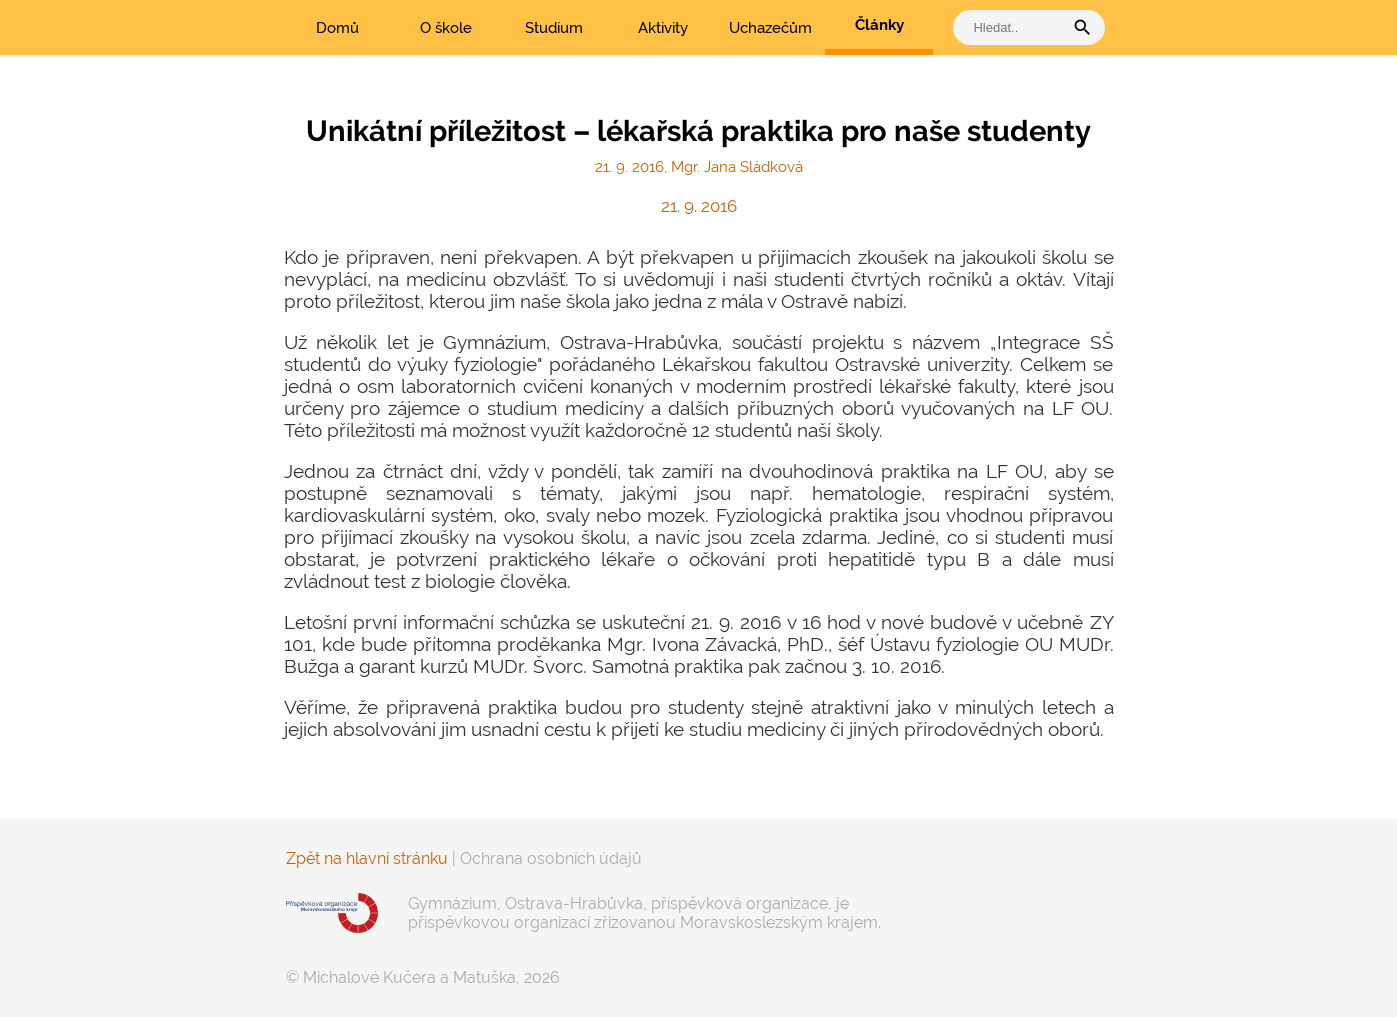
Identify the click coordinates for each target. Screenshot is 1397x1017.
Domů (337, 28)
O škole (446, 28)
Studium (554, 28)
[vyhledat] (1013, 27)
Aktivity (663, 28)
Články (879, 25)
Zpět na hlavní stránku (367, 858)
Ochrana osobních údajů (551, 858)
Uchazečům (770, 28)
